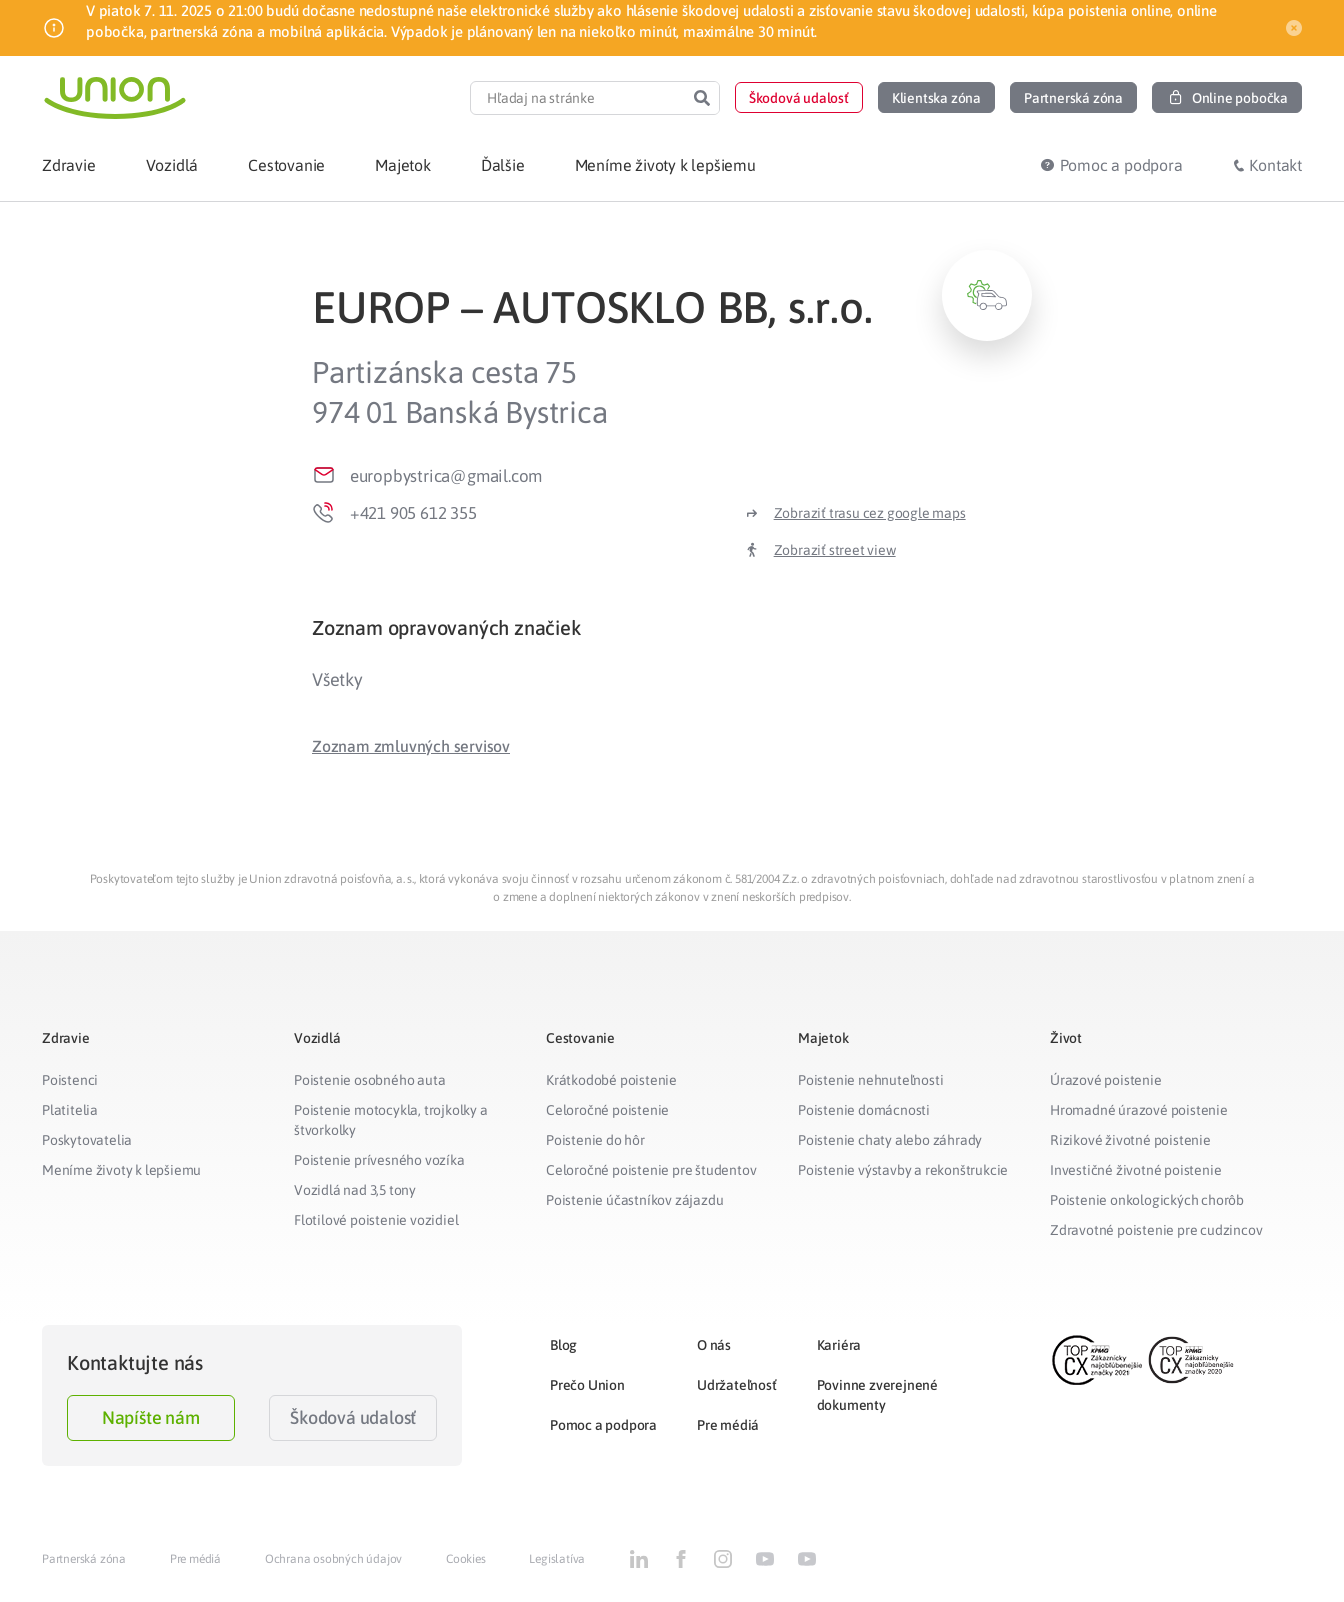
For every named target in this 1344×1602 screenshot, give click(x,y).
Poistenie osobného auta (369, 1080)
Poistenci (70, 1080)
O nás (714, 1345)
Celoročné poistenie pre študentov (651, 1170)
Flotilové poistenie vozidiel (376, 1220)
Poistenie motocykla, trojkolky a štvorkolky (391, 1120)
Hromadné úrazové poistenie (1139, 1110)
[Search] (702, 98)
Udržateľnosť (737, 1385)
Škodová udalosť (353, 1417)
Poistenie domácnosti (864, 1110)
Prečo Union (587, 1385)
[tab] (672, 627)
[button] (799, 97)
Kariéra (839, 1345)
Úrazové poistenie (1106, 1080)
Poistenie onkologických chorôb (1147, 1200)
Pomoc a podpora (603, 1425)
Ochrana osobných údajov (333, 1559)
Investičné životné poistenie (1135, 1170)
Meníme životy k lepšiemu (121, 1170)
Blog (563, 1345)
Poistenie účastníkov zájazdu (634, 1200)
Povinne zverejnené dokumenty (877, 1395)
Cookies (466, 1559)
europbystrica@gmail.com (446, 476)
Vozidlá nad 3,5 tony (355, 1190)
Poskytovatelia (87, 1140)
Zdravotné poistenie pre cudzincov (1156, 1230)
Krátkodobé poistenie (611, 1080)
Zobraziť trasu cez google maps (870, 513)
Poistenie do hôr (595, 1140)
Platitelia (70, 1110)
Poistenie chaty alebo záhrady (890, 1140)
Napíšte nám (151, 1417)
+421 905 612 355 (413, 513)
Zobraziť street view (835, 550)
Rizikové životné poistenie (1130, 1140)
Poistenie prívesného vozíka (379, 1160)
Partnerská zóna (84, 1559)
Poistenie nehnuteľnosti (870, 1080)
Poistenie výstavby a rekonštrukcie (903, 1170)
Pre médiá (728, 1425)
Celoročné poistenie (607, 1110)
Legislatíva (557, 1559)
